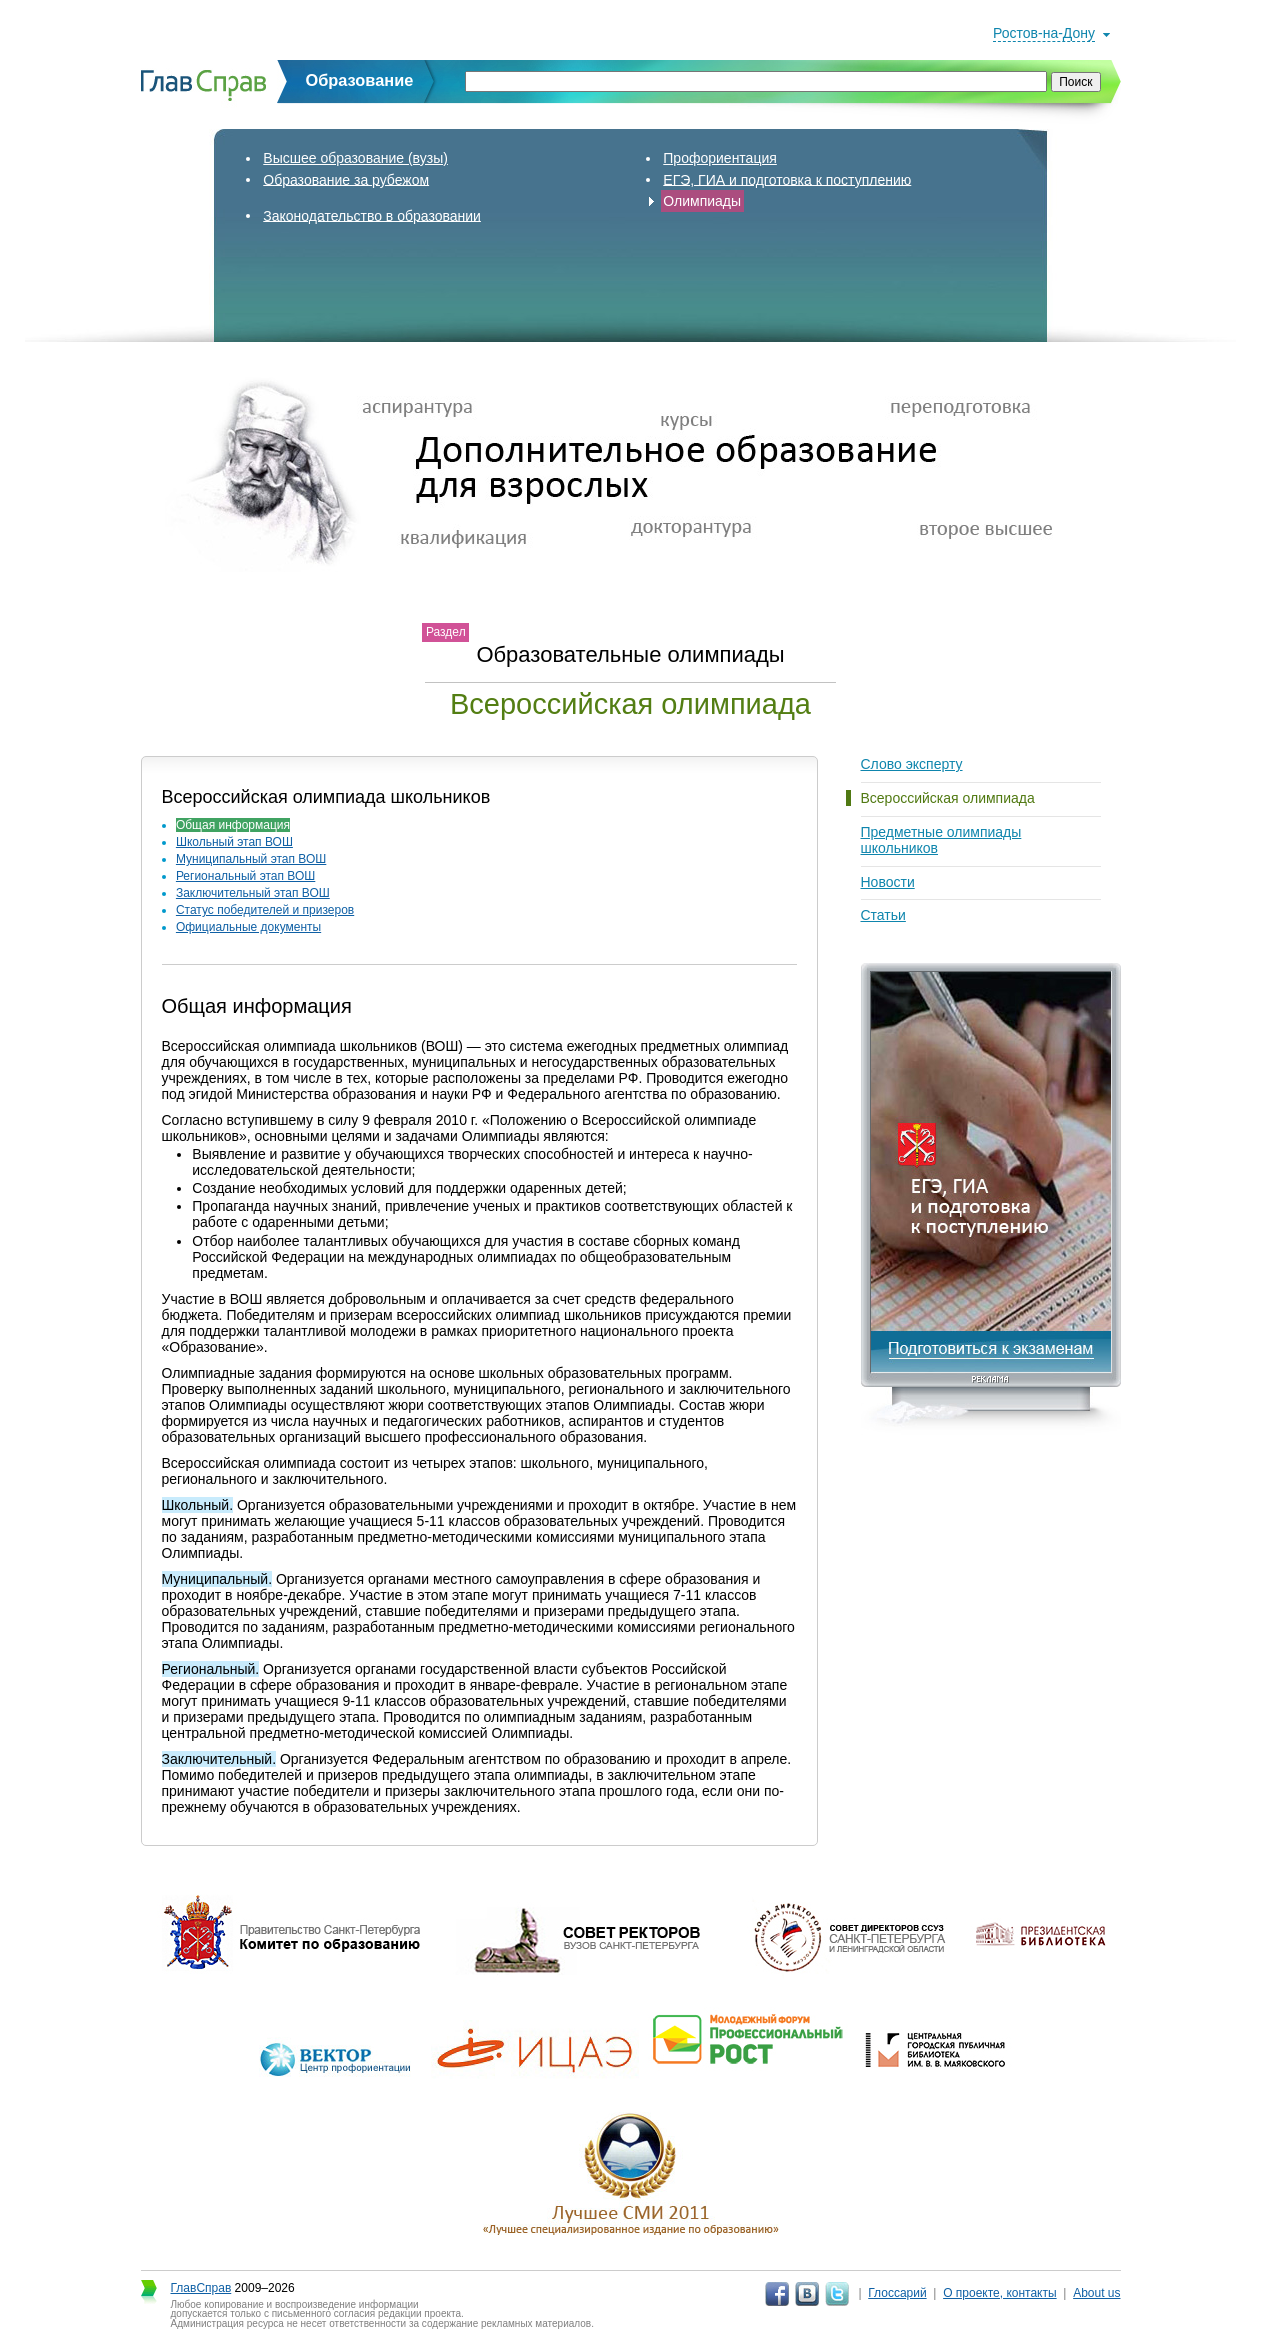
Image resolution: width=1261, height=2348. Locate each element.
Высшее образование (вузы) (355, 158)
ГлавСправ (201, 2288)
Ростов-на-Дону (1044, 33)
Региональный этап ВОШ (245, 876)
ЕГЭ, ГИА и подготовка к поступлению (787, 179)
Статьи (883, 915)
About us (1096, 2293)
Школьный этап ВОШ (234, 842)
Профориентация (720, 158)
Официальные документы (248, 927)
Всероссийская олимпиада (948, 798)
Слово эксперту (912, 764)
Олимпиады (702, 201)
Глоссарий (897, 2293)
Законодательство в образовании (372, 215)
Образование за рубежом (346, 179)
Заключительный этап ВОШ (253, 893)
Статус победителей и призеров (265, 910)
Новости (888, 882)
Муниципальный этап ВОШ (251, 859)
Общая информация (233, 825)
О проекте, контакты (1000, 2293)
